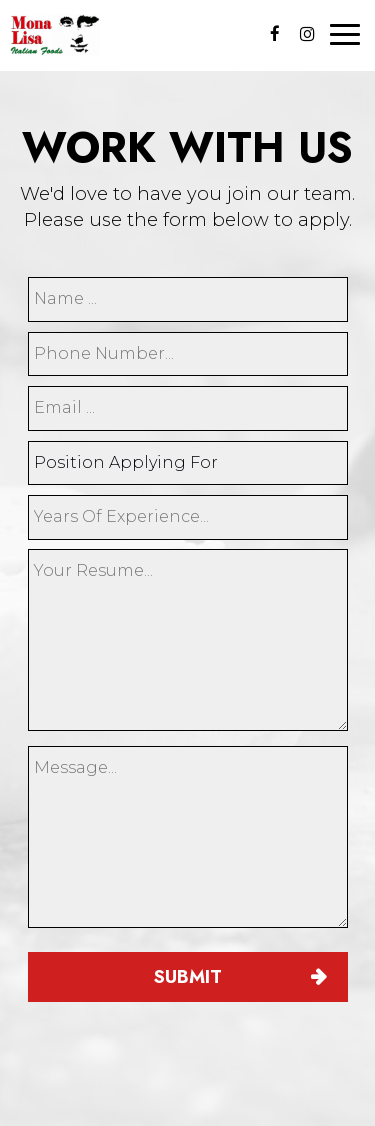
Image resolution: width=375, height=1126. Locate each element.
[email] (188, 408)
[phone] (188, 354)
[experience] (188, 517)
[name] (188, 299)
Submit (188, 977)
